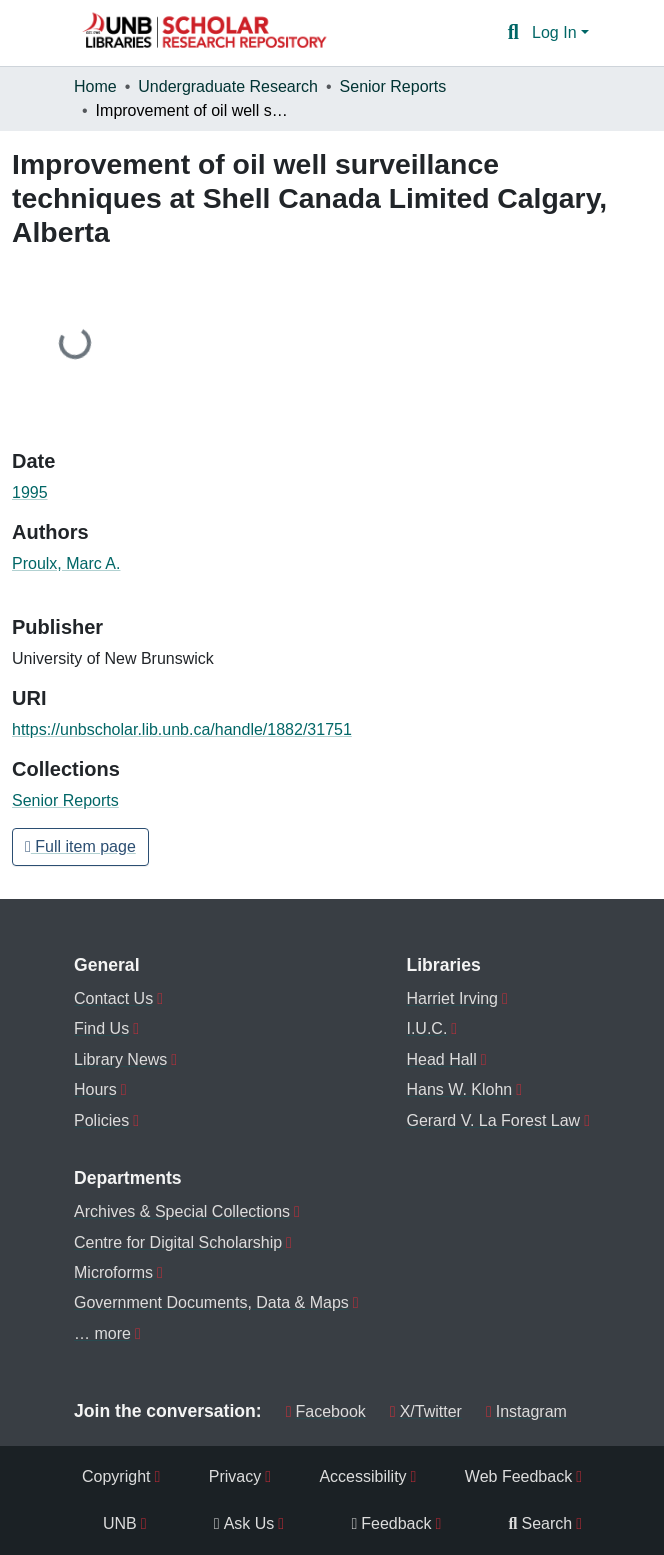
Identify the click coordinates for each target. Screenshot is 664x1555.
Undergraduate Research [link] (228, 86)
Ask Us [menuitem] (244, 1523)
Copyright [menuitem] (116, 1476)
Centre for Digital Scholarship (178, 1242)
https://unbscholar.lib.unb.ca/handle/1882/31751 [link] (182, 729)
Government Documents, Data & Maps (211, 1302)
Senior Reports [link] (393, 86)
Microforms (113, 1272)
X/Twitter (426, 1411)
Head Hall (441, 1059)
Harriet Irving (452, 998)
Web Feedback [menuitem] (518, 1476)
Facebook (326, 1411)
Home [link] (95, 86)
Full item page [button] (80, 846)
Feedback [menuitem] (391, 1523)
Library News (120, 1059)
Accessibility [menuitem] (362, 1476)
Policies (101, 1120)
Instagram (526, 1411)
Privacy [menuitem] (235, 1476)
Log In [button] (556, 32)
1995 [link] (30, 492)
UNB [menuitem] (120, 1523)
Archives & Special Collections (182, 1211)
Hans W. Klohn (459, 1089)
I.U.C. (426, 1028)
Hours (95, 1089)
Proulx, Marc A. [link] (66, 563)
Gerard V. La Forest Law (493, 1120)
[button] (204, 33)
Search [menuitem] (541, 1523)
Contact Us (113, 998)
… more (102, 1333)
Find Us (101, 1028)
